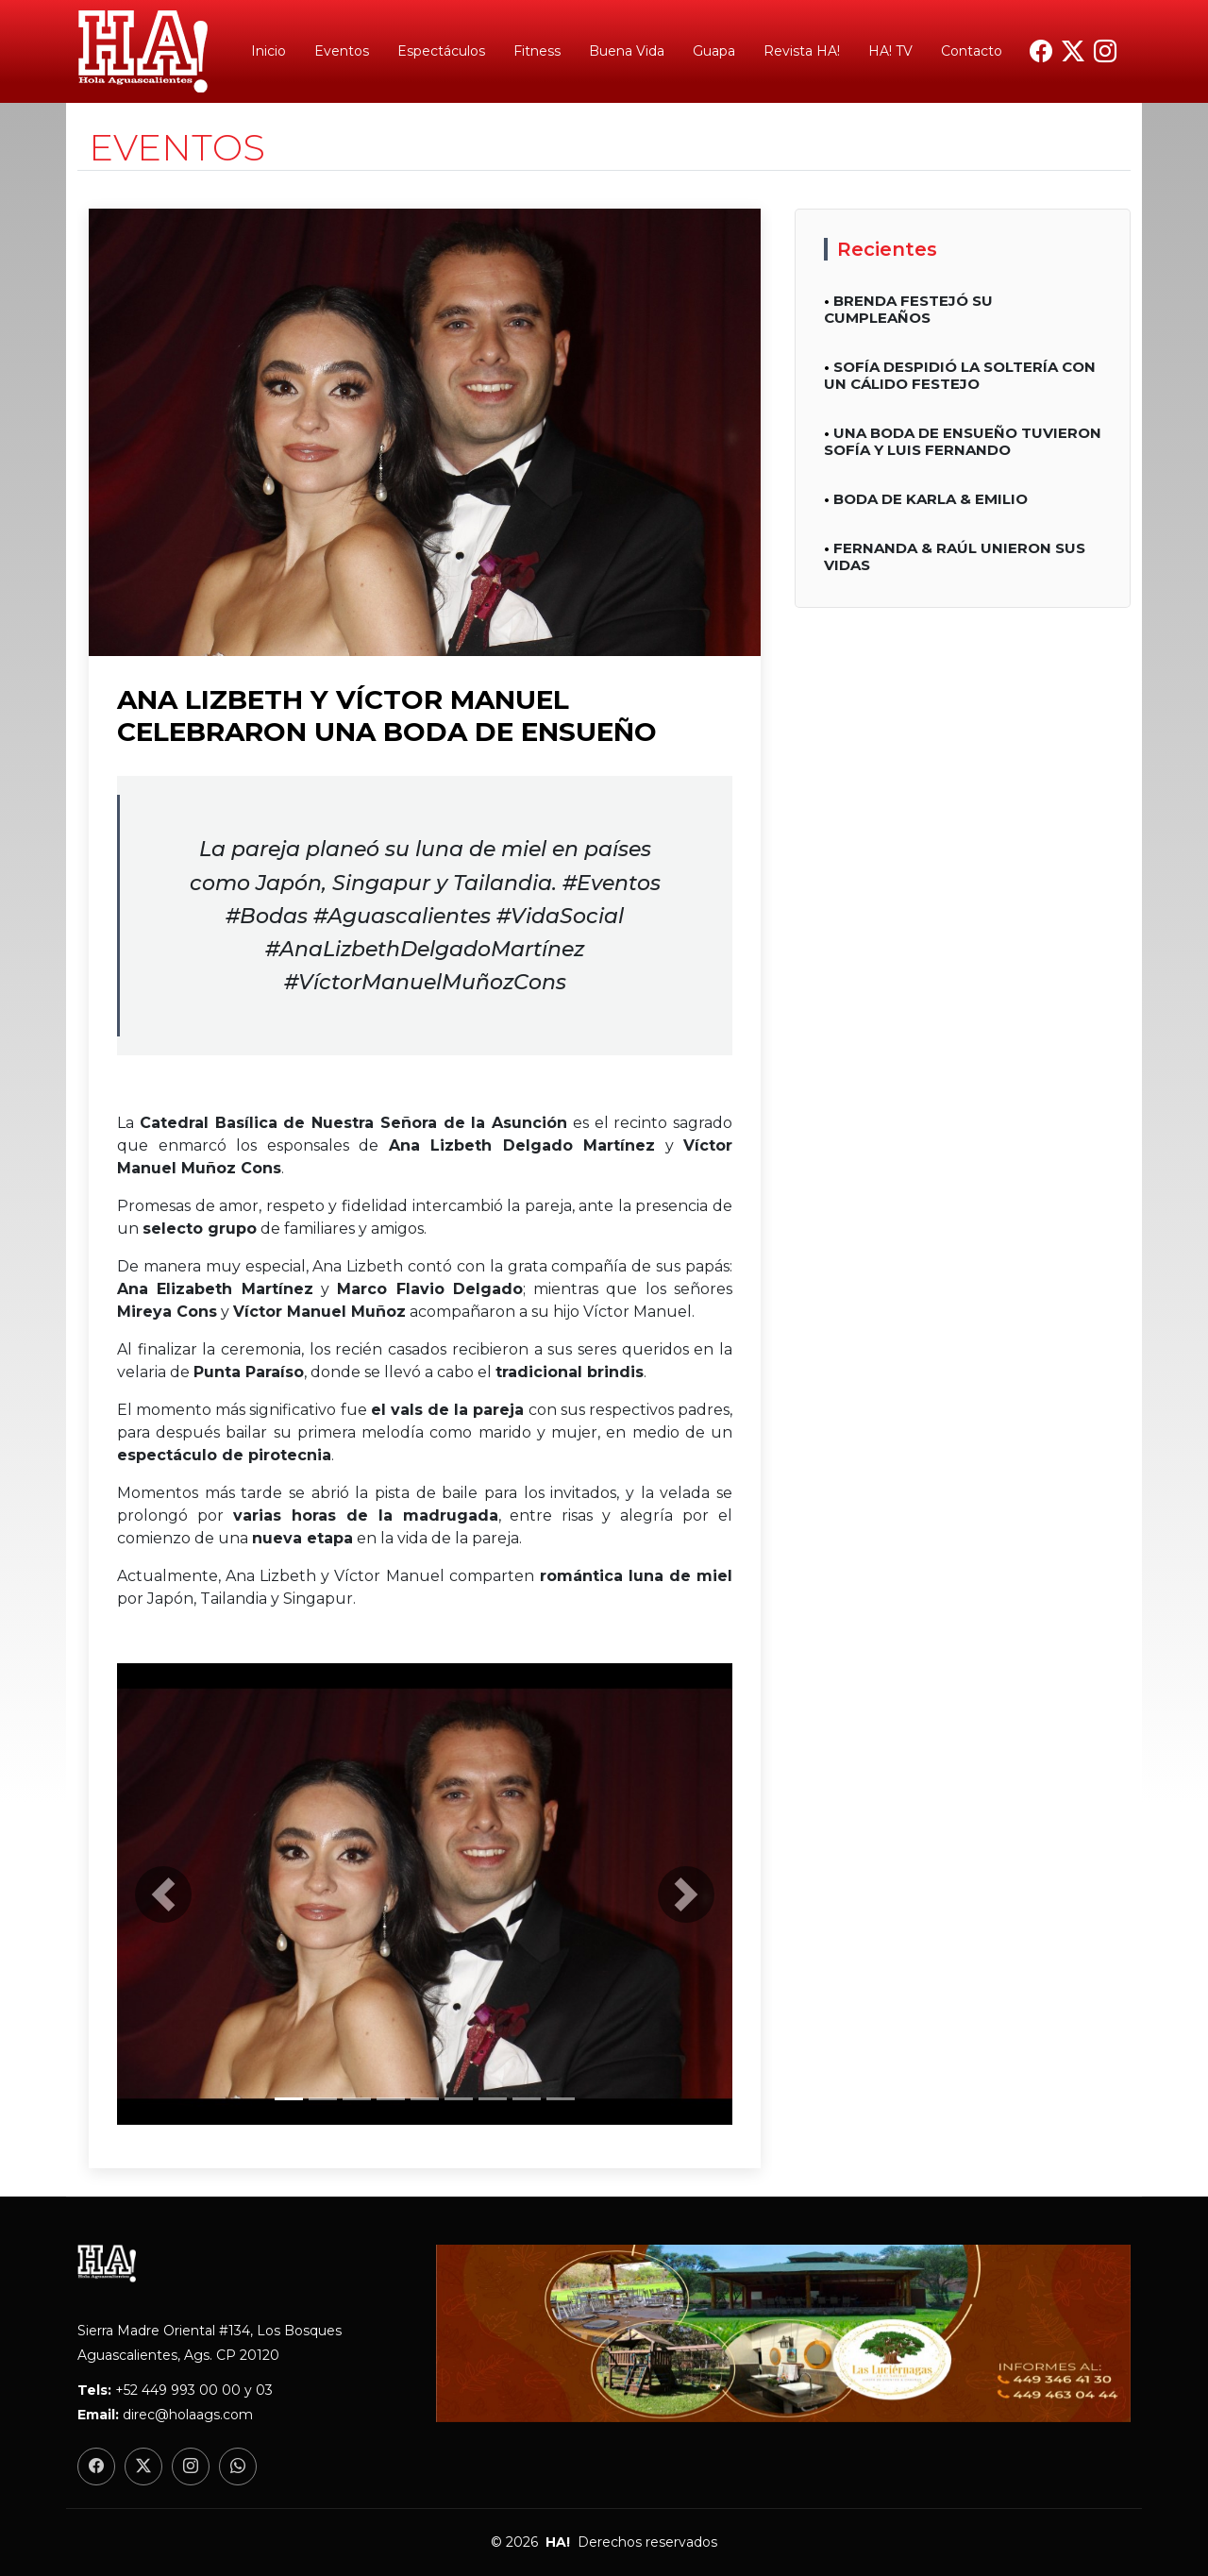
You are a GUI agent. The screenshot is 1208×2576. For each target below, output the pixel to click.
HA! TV (890, 50)
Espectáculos (441, 50)
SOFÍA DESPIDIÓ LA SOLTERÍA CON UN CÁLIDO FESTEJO (960, 375)
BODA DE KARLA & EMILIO (930, 499)
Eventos (341, 50)
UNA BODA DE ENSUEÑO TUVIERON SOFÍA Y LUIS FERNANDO (962, 441)
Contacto (971, 50)
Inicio (268, 50)
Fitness (537, 50)
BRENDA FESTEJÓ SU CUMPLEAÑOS (908, 309)
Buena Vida (626, 50)
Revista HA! (801, 50)
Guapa (714, 50)
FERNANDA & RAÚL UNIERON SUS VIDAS (954, 556)
